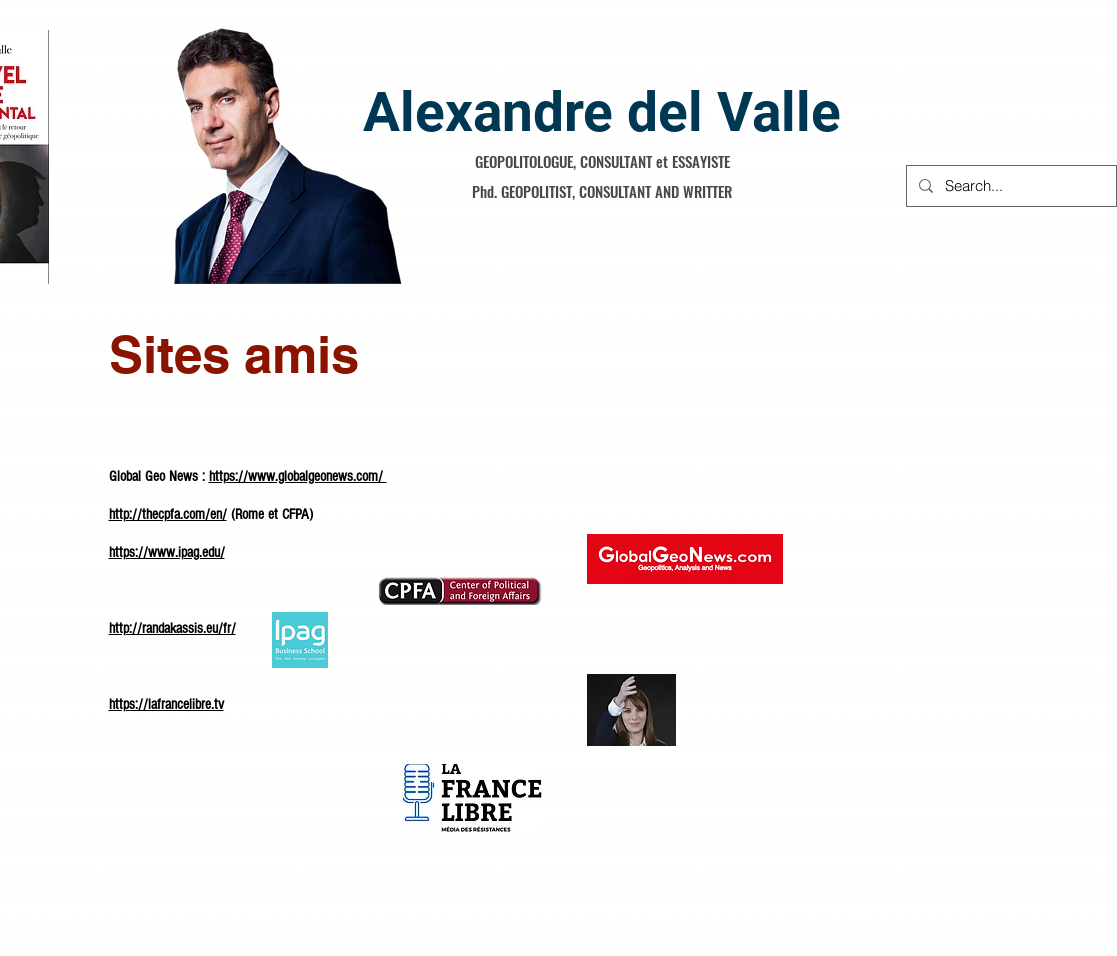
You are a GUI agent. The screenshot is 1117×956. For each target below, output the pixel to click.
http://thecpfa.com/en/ (168, 514)
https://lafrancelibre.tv (166, 704)
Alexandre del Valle (602, 112)
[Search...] (1009, 186)
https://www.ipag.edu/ (167, 552)
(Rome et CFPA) (270, 514)
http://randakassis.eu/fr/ (172, 628)
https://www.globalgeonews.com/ (298, 476)
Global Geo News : (159, 476)
